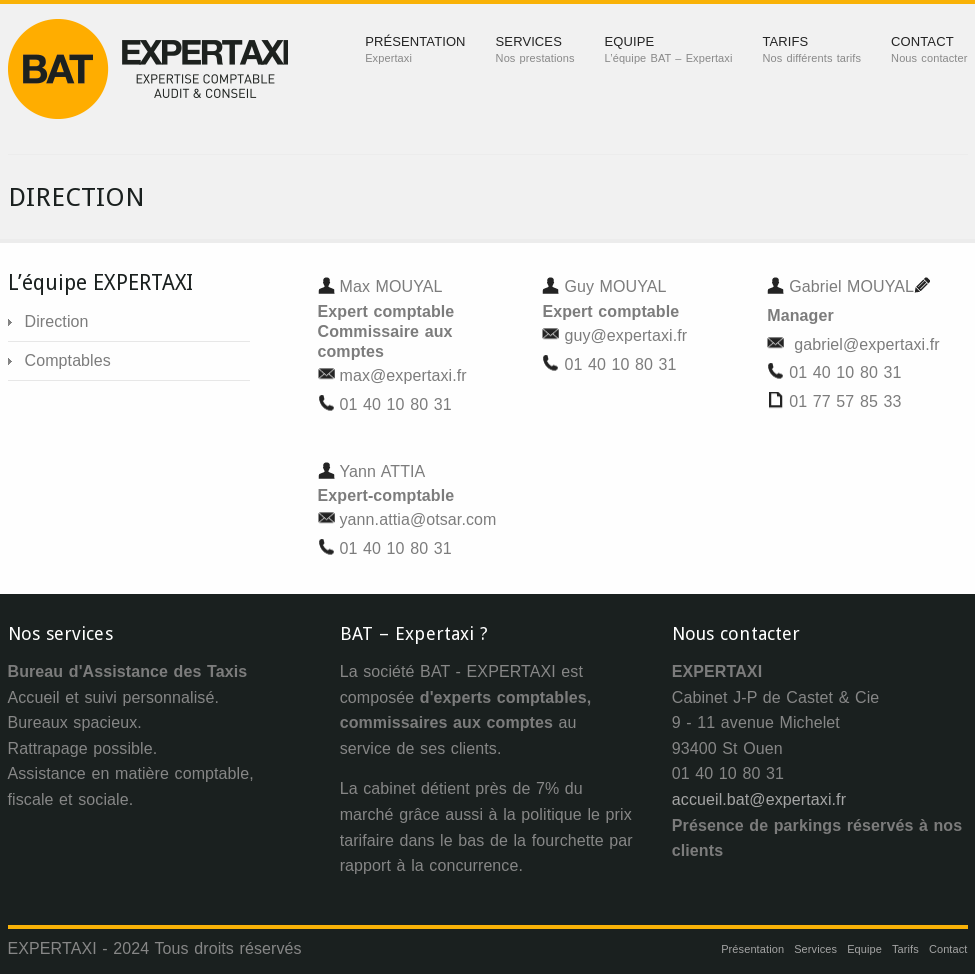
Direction (57, 321)
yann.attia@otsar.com (418, 519)
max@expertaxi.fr (403, 375)
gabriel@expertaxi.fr (866, 344)
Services (815, 949)
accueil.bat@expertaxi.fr (759, 799)
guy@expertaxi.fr (625, 335)
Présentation (752, 949)
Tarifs (905, 949)
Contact (948, 949)
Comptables (68, 360)
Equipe (864, 949)
